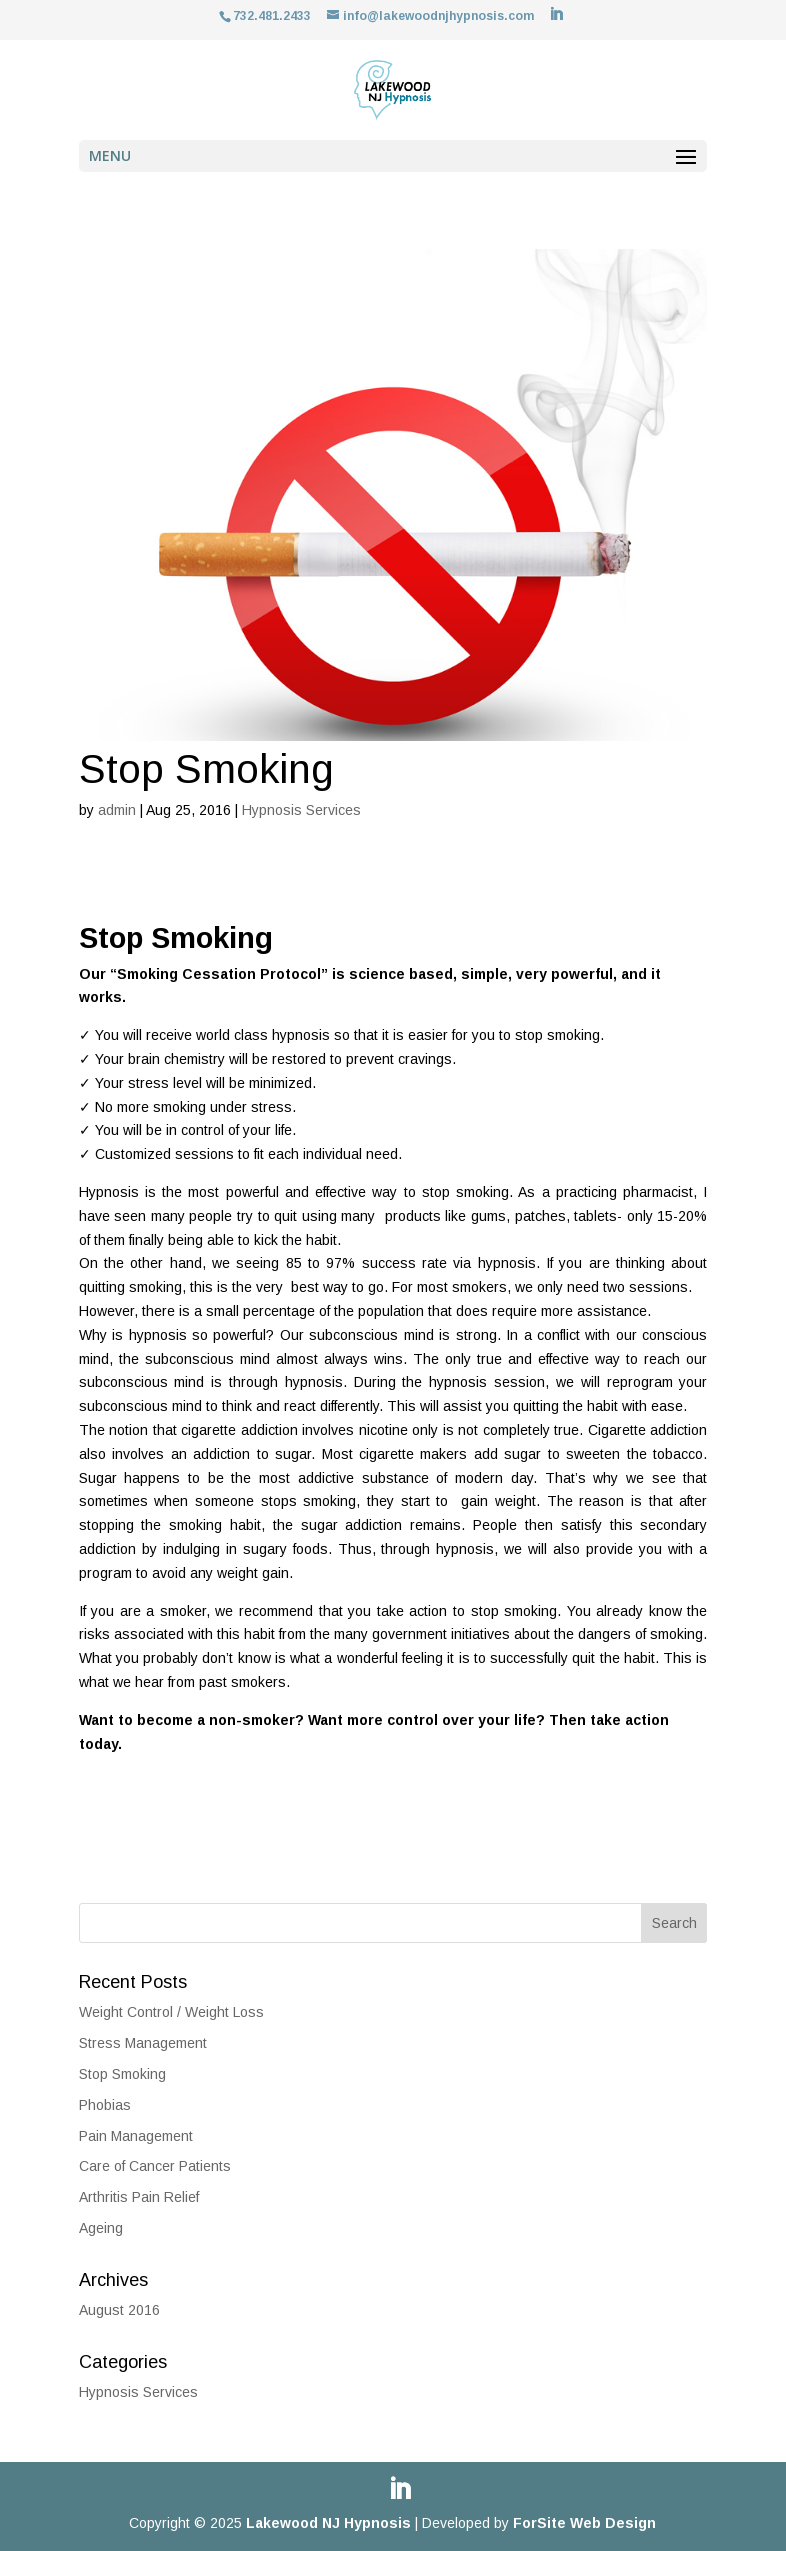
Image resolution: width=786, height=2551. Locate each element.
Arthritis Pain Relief (139, 2197)
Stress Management (143, 2043)
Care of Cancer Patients (155, 2166)
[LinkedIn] (556, 14)
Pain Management (136, 2136)
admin (117, 810)
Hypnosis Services (301, 810)
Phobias (105, 2105)
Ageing (101, 2228)
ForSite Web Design (584, 2523)
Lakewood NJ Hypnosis (328, 2523)
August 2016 (119, 2310)
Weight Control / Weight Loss (171, 2012)
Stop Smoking (122, 2074)
